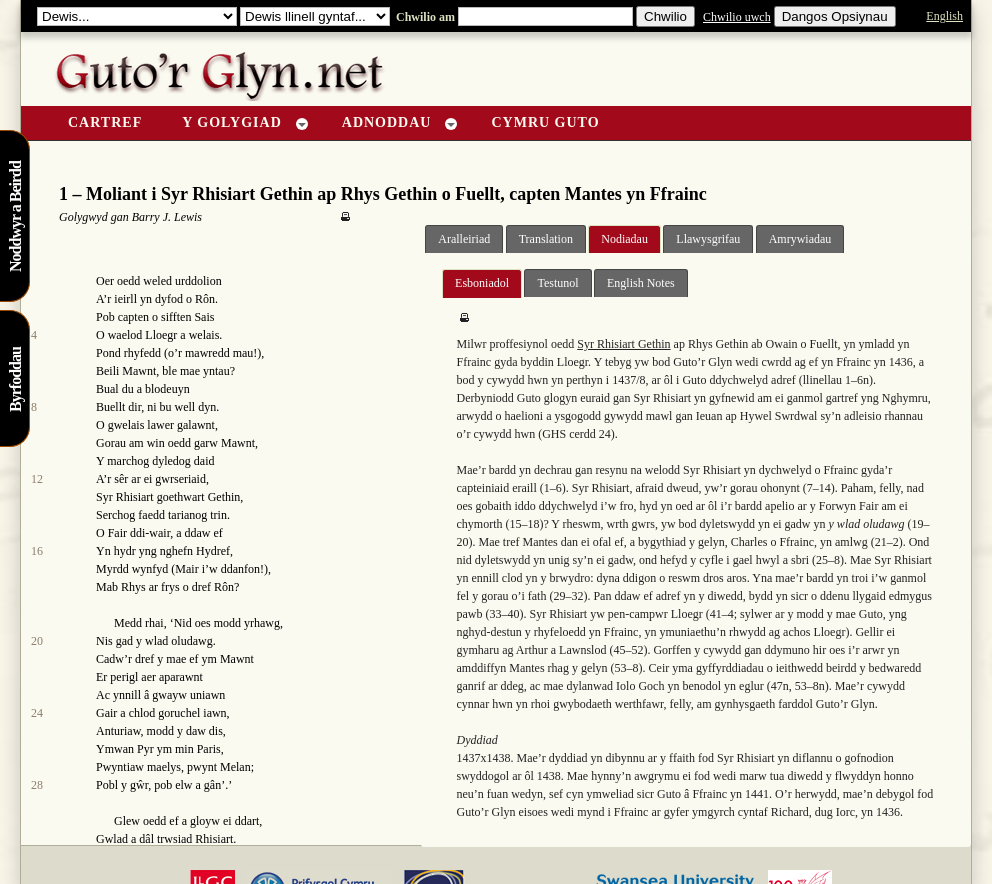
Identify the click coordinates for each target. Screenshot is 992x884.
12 (37, 479)
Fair (117, 533)
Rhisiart (214, 839)
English (944, 16)
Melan (235, 767)
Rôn (205, 299)
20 (37, 641)
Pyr (145, 749)
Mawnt (139, 371)
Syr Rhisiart (125, 497)
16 (37, 551)
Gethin (224, 497)
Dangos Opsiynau (835, 16)
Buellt (110, 407)
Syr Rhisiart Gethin (623, 344)
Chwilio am (424, 17)
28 (37, 785)
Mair (186, 569)
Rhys (133, 587)
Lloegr (161, 335)
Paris (209, 749)
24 (37, 713)
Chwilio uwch (737, 17)
